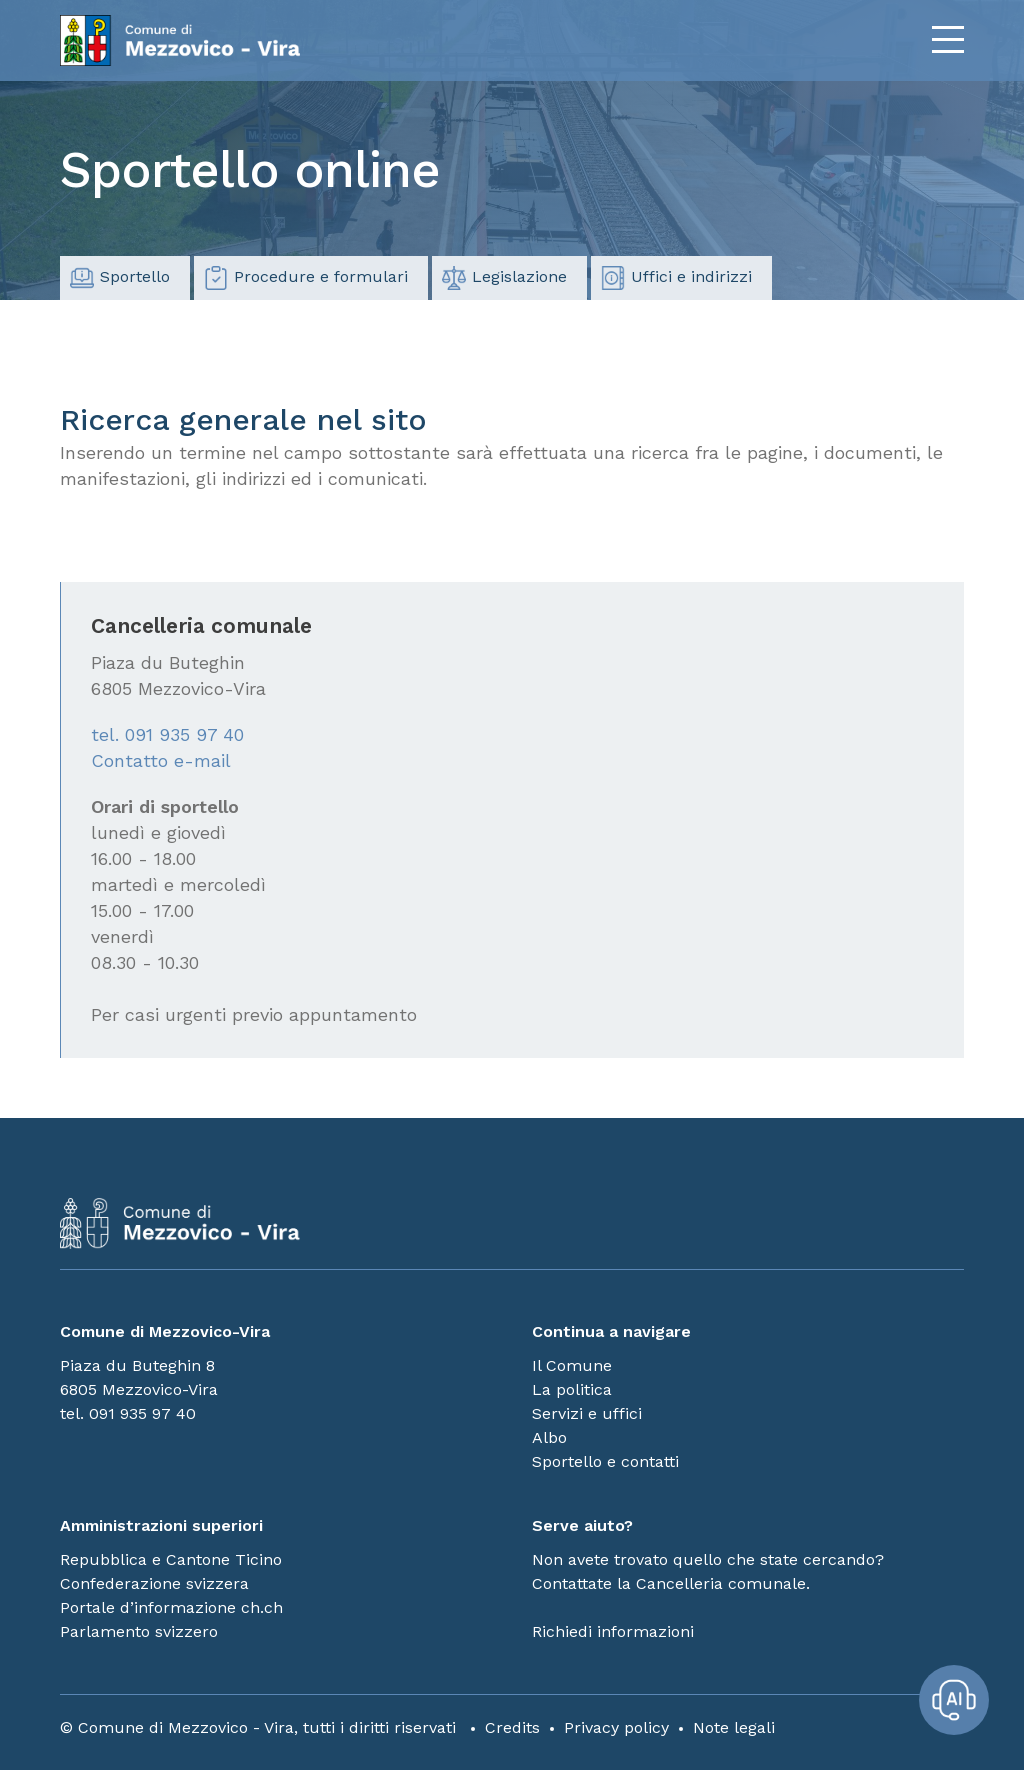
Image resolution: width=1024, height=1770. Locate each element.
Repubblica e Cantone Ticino (171, 1559)
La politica (572, 1389)
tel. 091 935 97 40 (167, 734)
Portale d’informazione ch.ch (171, 1607)
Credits (512, 1727)
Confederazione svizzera (154, 1583)
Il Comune (572, 1365)
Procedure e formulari (306, 278)
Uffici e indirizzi (676, 278)
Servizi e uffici (587, 1413)
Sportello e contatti (605, 1461)
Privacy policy (616, 1727)
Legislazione (504, 278)
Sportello (120, 278)
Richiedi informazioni (613, 1631)
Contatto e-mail (161, 760)
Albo (549, 1437)
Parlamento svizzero (139, 1631)
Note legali (734, 1727)
